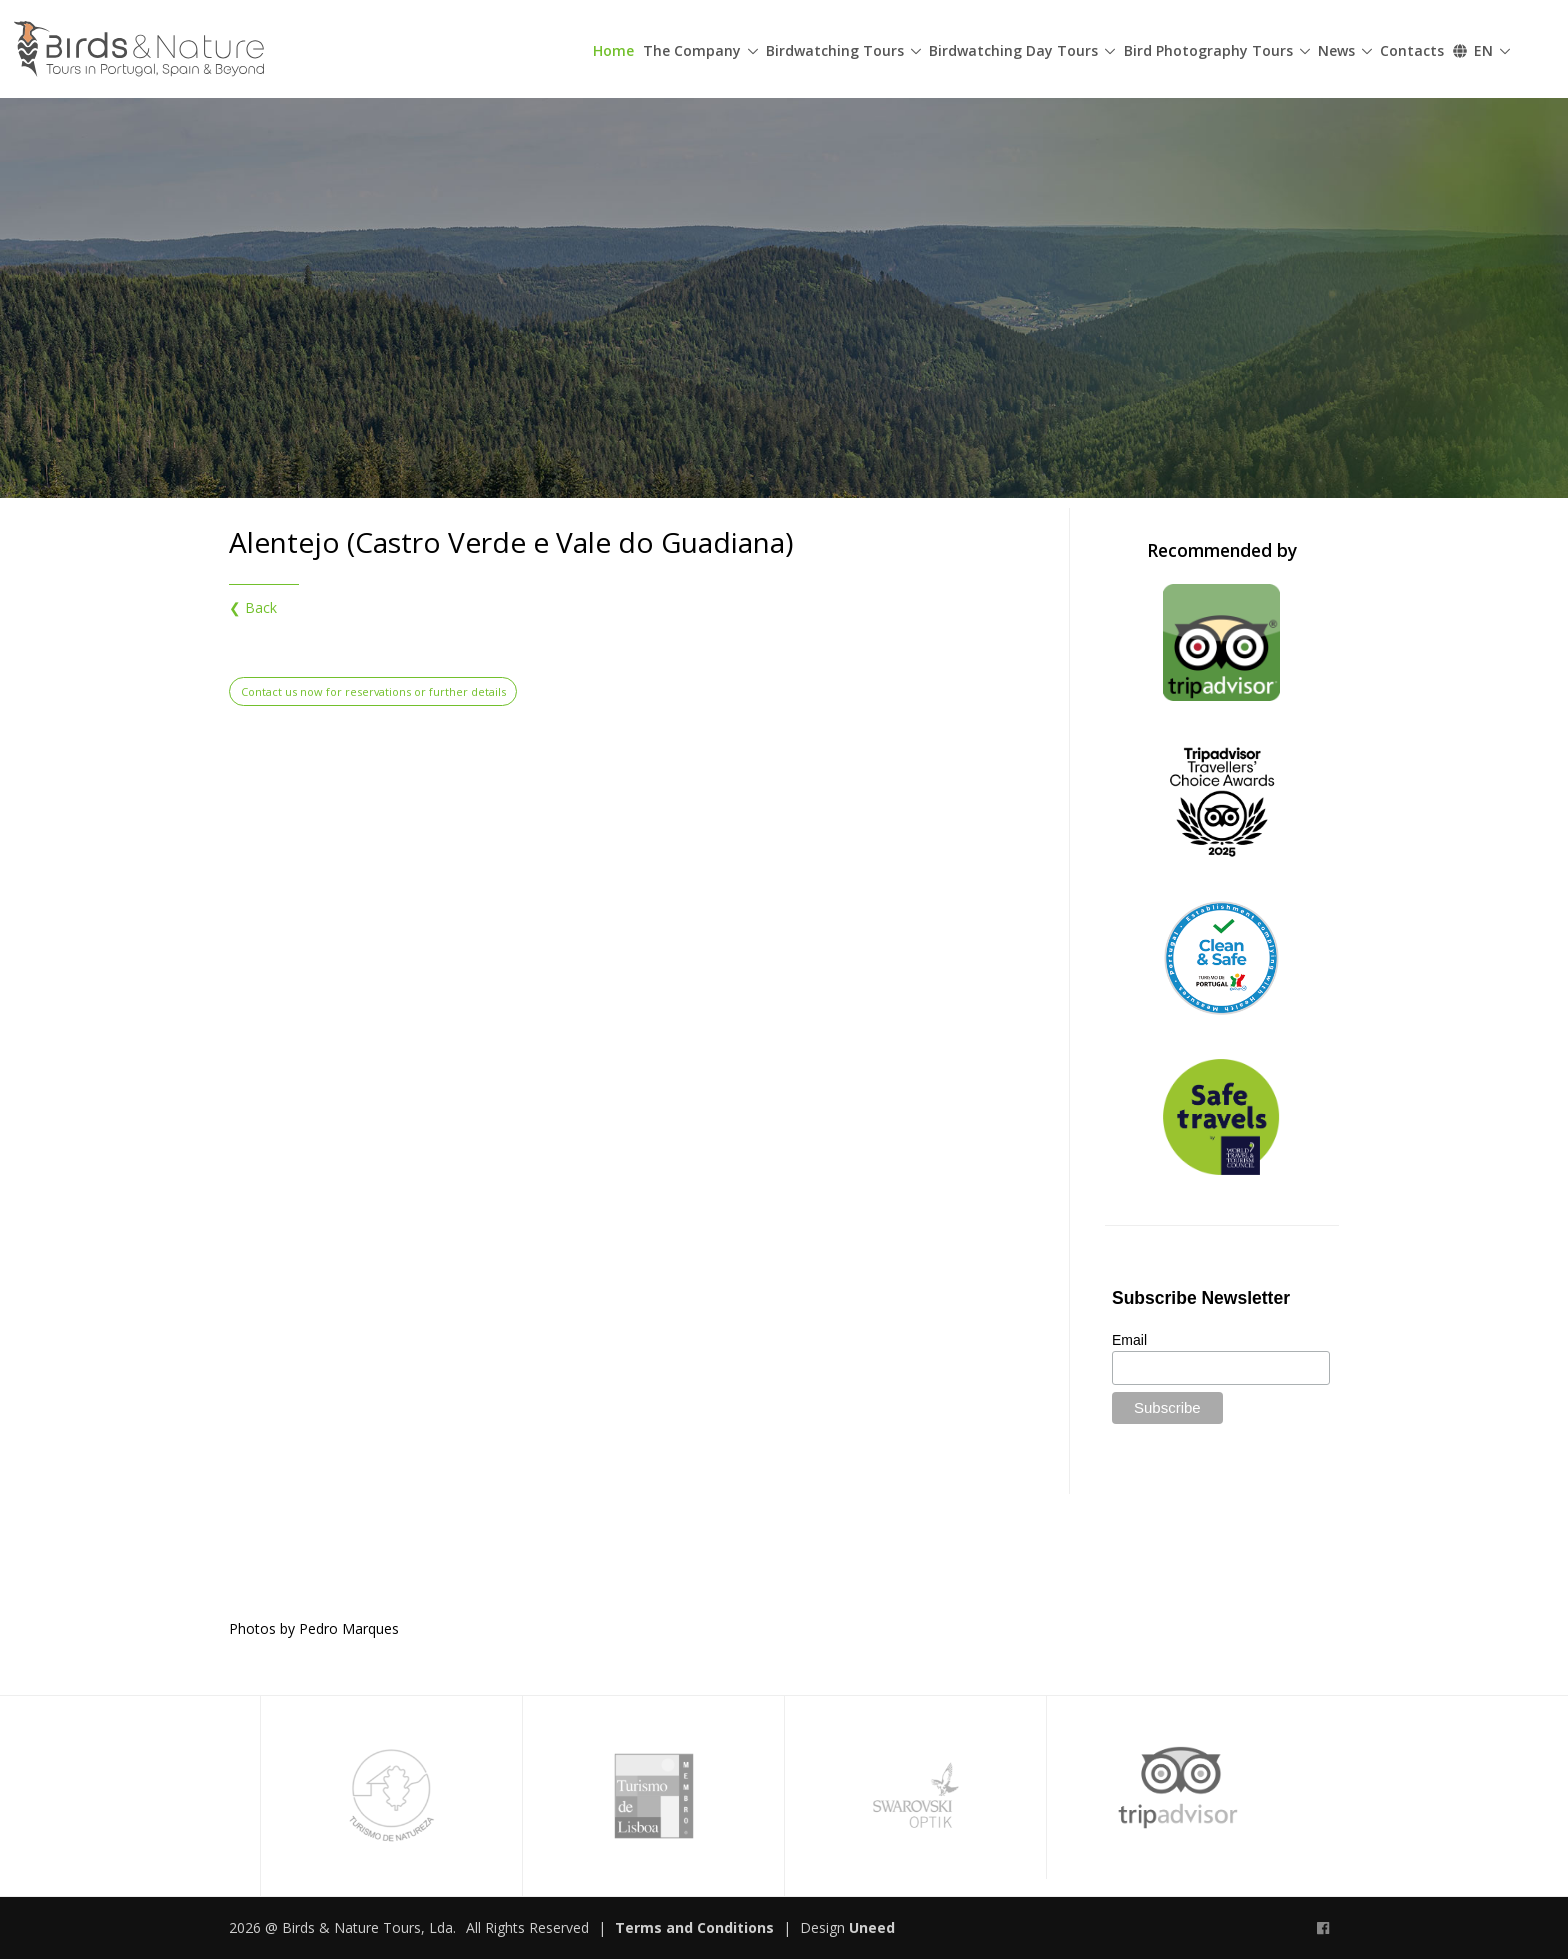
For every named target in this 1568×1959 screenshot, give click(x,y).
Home (613, 50)
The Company (692, 50)
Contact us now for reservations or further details (373, 691)
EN (1473, 50)
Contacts (1412, 50)
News (1336, 50)
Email (1129, 1340)
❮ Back (253, 607)
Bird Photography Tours (1208, 50)
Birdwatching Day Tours (1013, 50)
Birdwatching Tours (835, 50)
